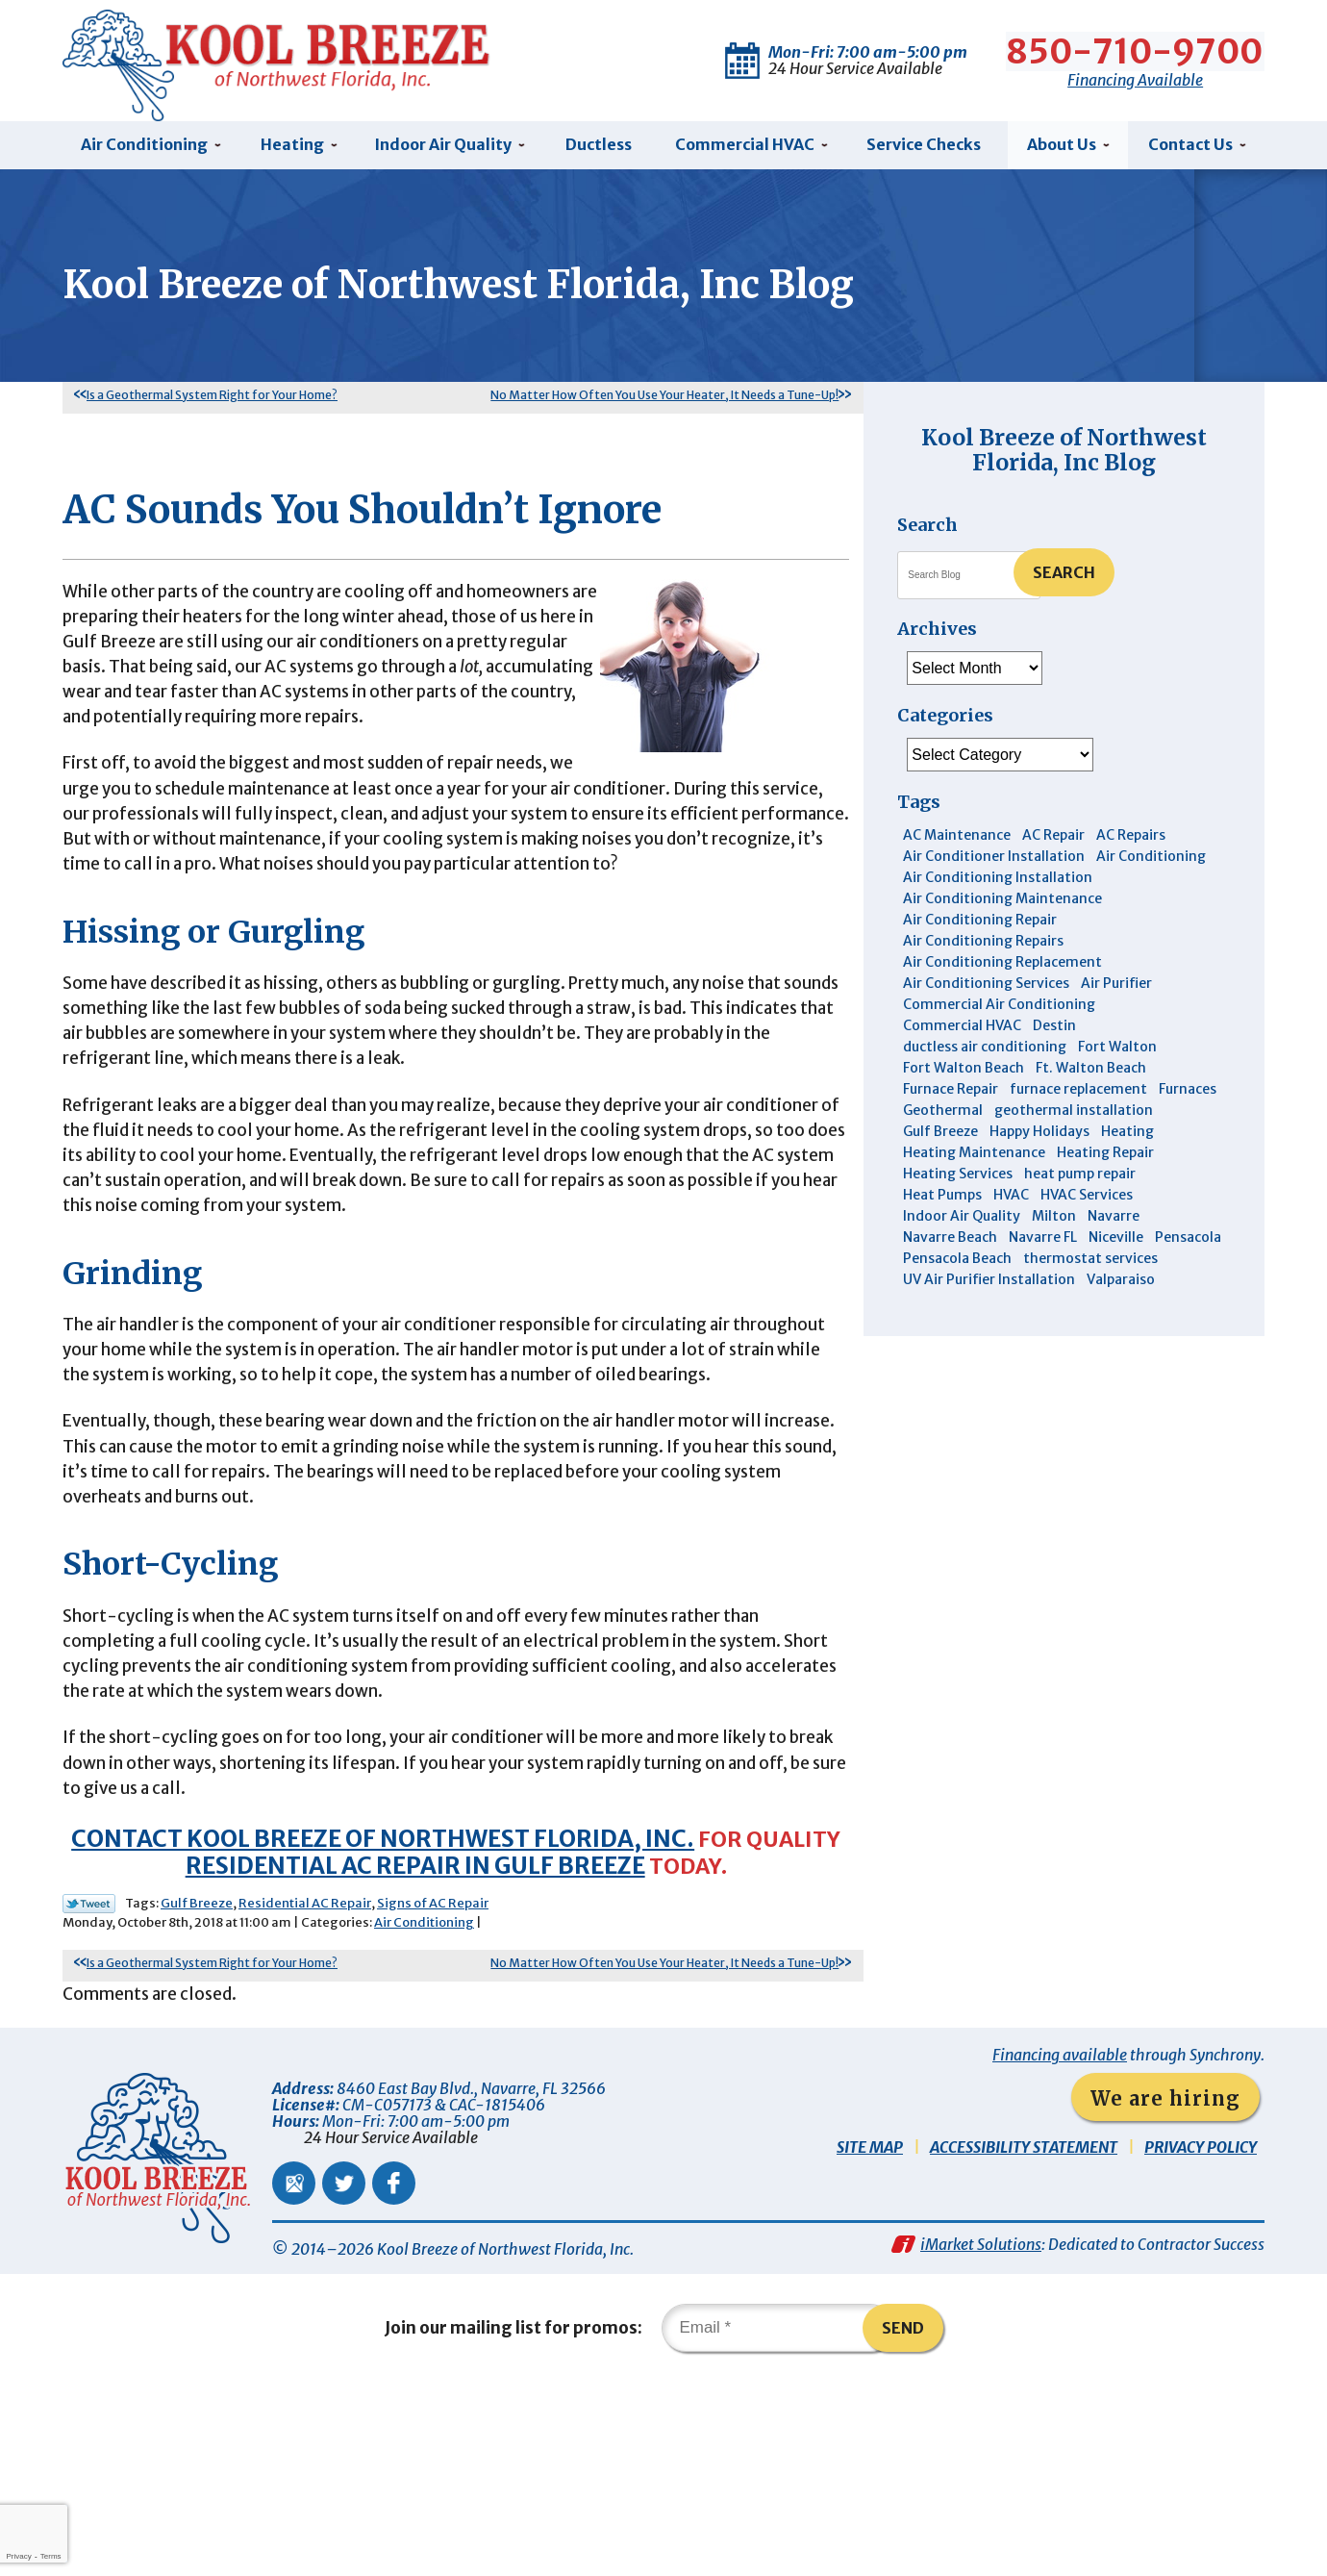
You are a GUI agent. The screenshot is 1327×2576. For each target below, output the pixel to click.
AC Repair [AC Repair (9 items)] (1053, 843)
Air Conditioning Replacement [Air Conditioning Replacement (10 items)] (1002, 970)
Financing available (1059, 2241)
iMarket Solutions (980, 2435)
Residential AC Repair (304, 2085)
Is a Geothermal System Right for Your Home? (212, 402)
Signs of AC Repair (432, 2085)
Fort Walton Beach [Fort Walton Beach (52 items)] (963, 1076)
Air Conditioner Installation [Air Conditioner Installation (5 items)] (994, 864)
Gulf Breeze (197, 2085)
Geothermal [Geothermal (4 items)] (943, 1118)
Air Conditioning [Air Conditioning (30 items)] (1151, 864)
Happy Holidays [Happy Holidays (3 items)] (1039, 1140)
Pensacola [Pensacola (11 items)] (1188, 1245)
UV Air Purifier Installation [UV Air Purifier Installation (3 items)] (989, 1288)
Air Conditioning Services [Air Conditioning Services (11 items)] (986, 991)
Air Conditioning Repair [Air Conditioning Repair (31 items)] (980, 928)
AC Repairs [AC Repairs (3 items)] (1130, 843)
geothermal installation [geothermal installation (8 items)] (1073, 1118)
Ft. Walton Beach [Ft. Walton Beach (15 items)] (1091, 1076)
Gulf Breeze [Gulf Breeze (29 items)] (940, 1140)
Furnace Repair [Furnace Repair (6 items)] (950, 1097)
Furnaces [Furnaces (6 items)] (1187, 1097)
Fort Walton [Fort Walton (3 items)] (1117, 1055)
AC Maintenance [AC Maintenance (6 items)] (957, 843)
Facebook (393, 2369)
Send (912, 2522)
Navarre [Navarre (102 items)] (1113, 1224)
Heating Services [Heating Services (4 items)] (958, 1182)
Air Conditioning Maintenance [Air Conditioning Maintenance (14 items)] (1002, 907)
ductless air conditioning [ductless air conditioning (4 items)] (984, 1055)
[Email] (778, 2522)
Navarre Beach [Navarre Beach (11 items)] (950, 1245)
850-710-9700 (1136, 48)
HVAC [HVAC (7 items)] (1011, 1203)
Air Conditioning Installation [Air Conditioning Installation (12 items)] (997, 886)
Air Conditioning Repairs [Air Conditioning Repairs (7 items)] (983, 949)
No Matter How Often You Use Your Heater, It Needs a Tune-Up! (664, 402)
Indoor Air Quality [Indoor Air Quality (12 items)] (961, 1224)
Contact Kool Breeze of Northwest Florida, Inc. (377, 2019)
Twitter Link (89, 2085)
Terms (51, 2556)
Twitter (343, 2369)
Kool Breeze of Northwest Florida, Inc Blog (1064, 457)
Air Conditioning (424, 2105)
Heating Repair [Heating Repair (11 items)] (1105, 1161)
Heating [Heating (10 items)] (1127, 1140)
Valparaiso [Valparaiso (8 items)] (1121, 1288)
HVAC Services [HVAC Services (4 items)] (1086, 1203)
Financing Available (1136, 76)
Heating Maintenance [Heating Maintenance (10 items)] (974, 1161)
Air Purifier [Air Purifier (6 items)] (1116, 991)
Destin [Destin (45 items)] (1054, 1034)
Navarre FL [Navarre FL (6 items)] (1043, 1245)
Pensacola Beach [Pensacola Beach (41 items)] (957, 1266)
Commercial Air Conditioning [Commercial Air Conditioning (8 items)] (999, 1013)
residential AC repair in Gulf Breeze (410, 2046)
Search (1064, 580)
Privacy (18, 2556)
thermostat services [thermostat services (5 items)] (1090, 1266)
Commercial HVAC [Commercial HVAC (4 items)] (962, 1034)
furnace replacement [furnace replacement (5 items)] (1078, 1097)
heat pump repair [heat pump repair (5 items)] (1080, 1182)
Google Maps (293, 2369)
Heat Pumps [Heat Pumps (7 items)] (942, 1203)
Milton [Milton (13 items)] (1054, 1224)
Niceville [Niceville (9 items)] (1116, 1245)
